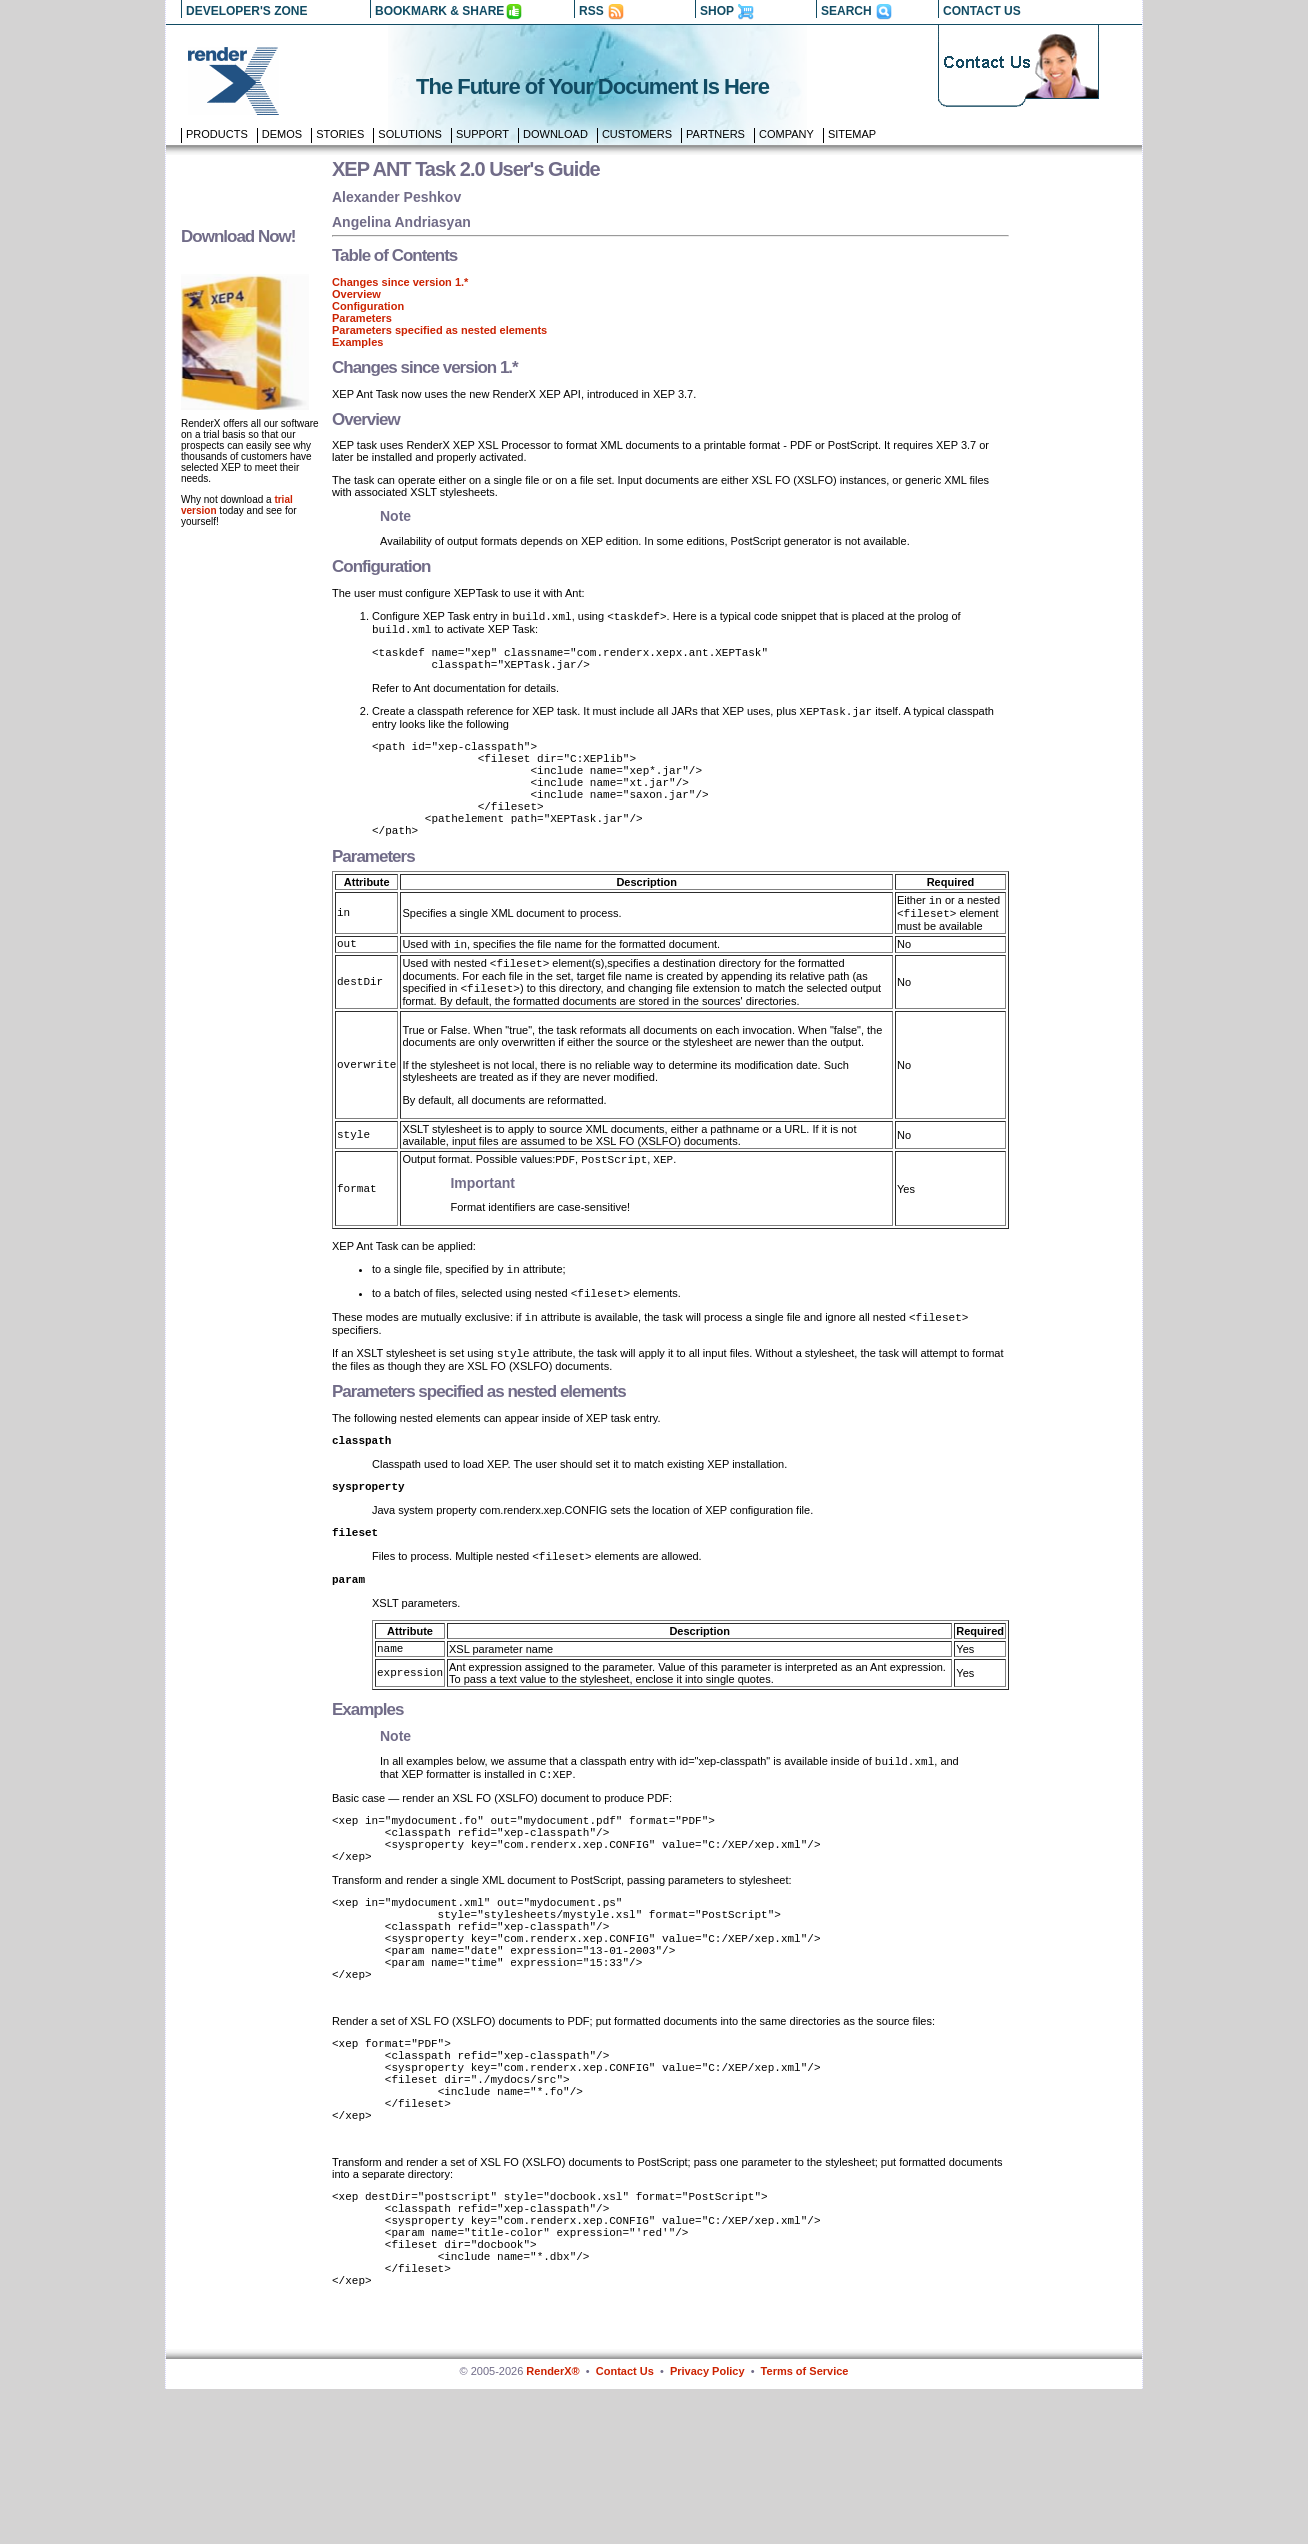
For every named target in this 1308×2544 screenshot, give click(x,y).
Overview (356, 294)
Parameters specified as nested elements (439, 330)
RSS (591, 11)
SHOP (717, 11)
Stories (340, 134)
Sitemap (852, 134)
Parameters (362, 318)
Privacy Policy (707, 2526)
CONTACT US (982, 11)
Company (786, 134)
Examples (357, 342)
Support (482, 134)
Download (555, 134)
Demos (282, 134)
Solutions (410, 134)
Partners (715, 134)
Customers (637, 134)
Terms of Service (805, 2526)
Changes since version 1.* (400, 282)
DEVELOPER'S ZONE (247, 11)
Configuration (368, 306)
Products (217, 134)
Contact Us (625, 2526)
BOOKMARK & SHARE (439, 11)
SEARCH (846, 11)
